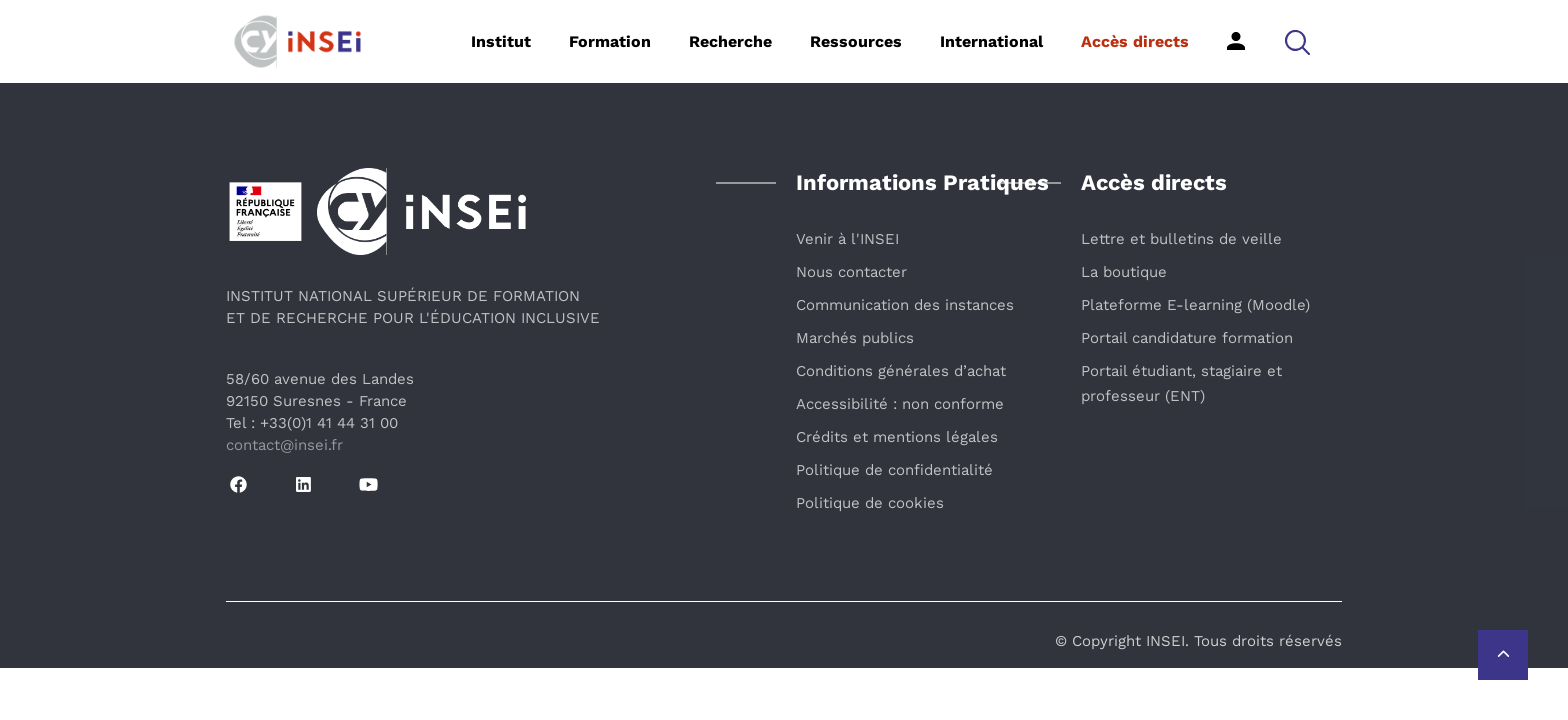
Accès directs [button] (1135, 41)
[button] (1297, 41)
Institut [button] (501, 41)
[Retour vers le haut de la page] (1503, 655)
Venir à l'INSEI (847, 239)
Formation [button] (610, 41)
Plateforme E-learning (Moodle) (1195, 305)
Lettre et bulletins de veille (1181, 239)
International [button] (991, 41)
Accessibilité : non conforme (900, 404)
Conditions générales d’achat (901, 371)
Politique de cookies (870, 503)
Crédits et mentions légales (897, 437)
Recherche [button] (730, 41)
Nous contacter (851, 272)
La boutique (1124, 272)
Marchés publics (855, 338)
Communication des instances (905, 305)
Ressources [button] (856, 41)
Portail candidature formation (1187, 338)
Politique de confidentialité (894, 470)
